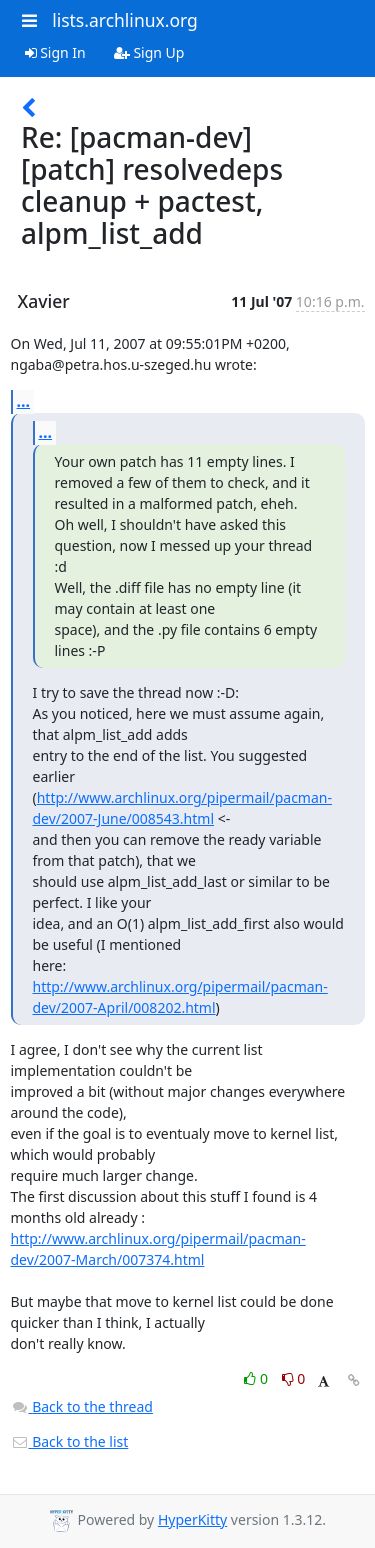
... (24, 401)
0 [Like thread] (257, 1378)
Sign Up (149, 52)
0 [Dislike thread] (294, 1378)
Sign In (55, 52)
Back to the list (70, 1441)
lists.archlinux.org (125, 20)
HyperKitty (192, 1519)
